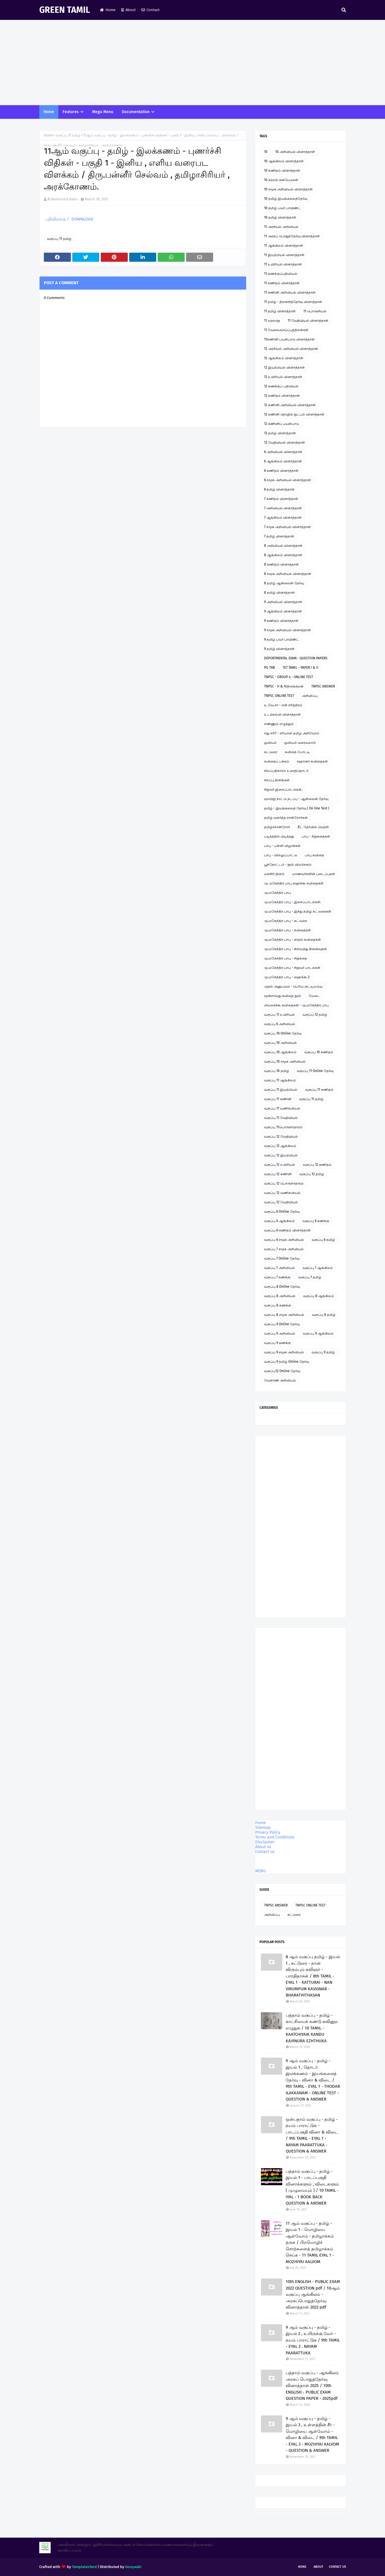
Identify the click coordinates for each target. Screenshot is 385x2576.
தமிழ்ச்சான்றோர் (277, 827)
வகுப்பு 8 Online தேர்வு (282, 1287)
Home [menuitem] (49, 111)
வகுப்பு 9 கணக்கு (277, 1343)
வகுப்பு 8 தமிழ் (323, 1315)
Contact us (265, 1851)
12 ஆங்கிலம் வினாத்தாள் (283, 358)
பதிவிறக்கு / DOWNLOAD (68, 219)
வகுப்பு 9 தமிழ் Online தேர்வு (286, 1362)
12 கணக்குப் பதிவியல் (281, 386)
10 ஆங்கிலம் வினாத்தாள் (284, 161)
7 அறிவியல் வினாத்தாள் (283, 508)
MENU (260, 1871)
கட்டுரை (270, 752)
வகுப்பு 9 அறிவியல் (279, 1333)
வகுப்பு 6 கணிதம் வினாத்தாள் (287, 1230)
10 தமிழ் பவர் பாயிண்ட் (282, 208)
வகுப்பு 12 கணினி (278, 1174)
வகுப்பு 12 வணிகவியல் (282, 1193)
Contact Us (337, 2567)
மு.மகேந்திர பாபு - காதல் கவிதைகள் (292, 940)
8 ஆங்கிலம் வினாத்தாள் (283, 555)
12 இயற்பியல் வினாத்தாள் (284, 367)
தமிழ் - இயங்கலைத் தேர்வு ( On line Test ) (296, 808)
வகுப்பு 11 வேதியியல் (281, 1118)
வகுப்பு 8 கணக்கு (277, 1305)
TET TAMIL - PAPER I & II (300, 668)
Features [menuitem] (71, 111)
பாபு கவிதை (314, 855)
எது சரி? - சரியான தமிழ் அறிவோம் (291, 733)
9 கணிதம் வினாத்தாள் (281, 621)
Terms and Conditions (275, 1837)
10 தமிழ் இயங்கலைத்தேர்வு (285, 199)
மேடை (314, 996)
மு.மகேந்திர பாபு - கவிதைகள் (287, 930)
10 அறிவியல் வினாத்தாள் (295, 152)
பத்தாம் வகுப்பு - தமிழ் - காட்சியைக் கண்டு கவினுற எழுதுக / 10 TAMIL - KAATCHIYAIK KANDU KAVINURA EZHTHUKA (312, 2028)
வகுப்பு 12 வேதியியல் (281, 1137)
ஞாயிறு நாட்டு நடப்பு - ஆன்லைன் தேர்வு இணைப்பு (296, 800)
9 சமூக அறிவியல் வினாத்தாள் (287, 630)
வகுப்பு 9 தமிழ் (323, 1352)
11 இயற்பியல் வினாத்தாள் (284, 255)
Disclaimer (265, 1842)
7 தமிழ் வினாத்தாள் (279, 536)
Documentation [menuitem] (136, 111)
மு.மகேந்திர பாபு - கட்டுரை (285, 921)
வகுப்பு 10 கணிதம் (318, 1052)
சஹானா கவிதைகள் (312, 761)
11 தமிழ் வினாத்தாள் (280, 311)
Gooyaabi (133, 2567)
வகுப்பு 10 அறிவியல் (280, 1043)
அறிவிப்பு (310, 696)
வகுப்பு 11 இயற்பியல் (280, 1090)
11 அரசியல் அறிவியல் (281, 227)
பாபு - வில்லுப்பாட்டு (280, 855)
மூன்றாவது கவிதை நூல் (282, 996)
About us (263, 1846)
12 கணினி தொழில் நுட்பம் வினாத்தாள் (294, 414)
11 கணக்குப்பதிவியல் (280, 274)
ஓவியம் (270, 743)
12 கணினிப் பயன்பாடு (281, 424)
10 (265, 152)
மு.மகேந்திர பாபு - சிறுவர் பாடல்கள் (292, 968)
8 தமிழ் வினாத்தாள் (279, 593)
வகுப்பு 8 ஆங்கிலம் (318, 1296)
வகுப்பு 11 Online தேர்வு (315, 1071)
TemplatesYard (84, 2567)
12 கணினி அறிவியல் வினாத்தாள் (290, 405)
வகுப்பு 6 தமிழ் (323, 1240)
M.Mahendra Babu (63, 199)
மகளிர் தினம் (274, 874)
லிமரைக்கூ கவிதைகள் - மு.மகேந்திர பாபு (296, 1005)
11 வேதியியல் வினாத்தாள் (308, 321)
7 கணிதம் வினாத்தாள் (281, 499)
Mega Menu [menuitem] (102, 111)
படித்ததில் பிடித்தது (279, 836)
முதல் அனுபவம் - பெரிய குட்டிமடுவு (293, 986)
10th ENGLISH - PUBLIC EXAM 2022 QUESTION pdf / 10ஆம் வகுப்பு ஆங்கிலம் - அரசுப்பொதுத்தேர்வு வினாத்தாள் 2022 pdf (313, 2294)
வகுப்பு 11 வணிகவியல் (282, 1108)
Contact (150, 10)
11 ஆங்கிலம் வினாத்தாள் (283, 246)
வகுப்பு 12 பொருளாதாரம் (284, 1183)
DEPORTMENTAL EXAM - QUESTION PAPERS (296, 658)
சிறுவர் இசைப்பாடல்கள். (283, 790)
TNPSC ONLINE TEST (279, 696)
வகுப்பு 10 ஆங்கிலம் (280, 1052)
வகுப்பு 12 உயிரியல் (279, 1165)
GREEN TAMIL (64, 10)
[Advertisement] (192, 62)
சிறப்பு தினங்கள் (277, 780)
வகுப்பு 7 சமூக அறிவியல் (284, 1249)
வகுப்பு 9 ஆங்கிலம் (318, 1333)
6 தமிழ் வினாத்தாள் (279, 489)
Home (108, 10)
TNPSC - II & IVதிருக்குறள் (284, 686)
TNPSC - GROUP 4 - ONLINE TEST (288, 677)
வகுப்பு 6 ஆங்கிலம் (279, 1221)
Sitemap (262, 1827)
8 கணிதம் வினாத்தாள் (281, 564)
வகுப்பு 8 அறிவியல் (279, 1296)
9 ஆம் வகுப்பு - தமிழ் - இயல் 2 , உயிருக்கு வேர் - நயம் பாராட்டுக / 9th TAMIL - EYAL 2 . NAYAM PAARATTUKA (313, 2340)
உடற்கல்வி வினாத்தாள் (282, 714)
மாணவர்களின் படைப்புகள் (313, 874)
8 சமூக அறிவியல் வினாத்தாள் (287, 574)
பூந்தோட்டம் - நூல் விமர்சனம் (288, 865)
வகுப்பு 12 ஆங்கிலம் (280, 1146)
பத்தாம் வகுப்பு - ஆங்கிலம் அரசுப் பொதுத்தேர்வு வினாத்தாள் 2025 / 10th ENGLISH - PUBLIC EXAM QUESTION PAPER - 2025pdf (312, 2385)
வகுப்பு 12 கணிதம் (317, 1165)
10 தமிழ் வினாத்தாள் (280, 217)
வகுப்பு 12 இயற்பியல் (281, 1155)
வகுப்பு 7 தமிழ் (309, 1277)
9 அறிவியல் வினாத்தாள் (283, 602)
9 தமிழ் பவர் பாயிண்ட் (281, 639)
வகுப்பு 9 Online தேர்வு (282, 1324)
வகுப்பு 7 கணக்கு (277, 1277)
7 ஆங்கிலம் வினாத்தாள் (283, 518)
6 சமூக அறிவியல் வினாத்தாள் (287, 480)
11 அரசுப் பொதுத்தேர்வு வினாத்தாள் (292, 236)
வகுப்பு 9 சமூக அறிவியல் (284, 1352)
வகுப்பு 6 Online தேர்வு (282, 1212)
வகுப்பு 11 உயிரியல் (279, 1015)
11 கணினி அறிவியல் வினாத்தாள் (290, 292)
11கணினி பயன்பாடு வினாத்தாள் (289, 339)
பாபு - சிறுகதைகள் (316, 836)
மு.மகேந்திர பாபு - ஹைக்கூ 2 (287, 977)
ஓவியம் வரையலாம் (300, 743)
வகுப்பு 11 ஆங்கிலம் (280, 1080)
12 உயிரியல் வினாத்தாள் (283, 377)
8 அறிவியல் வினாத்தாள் (283, 546)
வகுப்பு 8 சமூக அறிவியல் (284, 1315)
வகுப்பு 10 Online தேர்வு (282, 1033)
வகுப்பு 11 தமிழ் (68, 135)
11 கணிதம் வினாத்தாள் (282, 283)
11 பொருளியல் (314, 311)
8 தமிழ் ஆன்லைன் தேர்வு (284, 583)
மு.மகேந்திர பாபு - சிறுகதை (285, 958)
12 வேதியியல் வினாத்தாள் (284, 442)
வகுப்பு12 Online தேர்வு (282, 1371)
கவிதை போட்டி (297, 752)
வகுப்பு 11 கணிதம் (319, 1090)
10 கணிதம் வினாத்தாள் (282, 171)
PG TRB (269, 668)
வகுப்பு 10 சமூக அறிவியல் (285, 1061)
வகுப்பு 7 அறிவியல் (279, 1268)
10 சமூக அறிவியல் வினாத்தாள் (288, 189)
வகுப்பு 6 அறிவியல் (279, 1024)
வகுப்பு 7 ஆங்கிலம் (317, 1268)
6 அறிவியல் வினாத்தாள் (283, 452)
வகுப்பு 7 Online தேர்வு (281, 1258)
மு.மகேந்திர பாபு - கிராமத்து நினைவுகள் (295, 949)
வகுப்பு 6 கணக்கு (315, 1221)
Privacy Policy (267, 1832)
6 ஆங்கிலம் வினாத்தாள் (283, 461)
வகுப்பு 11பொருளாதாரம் (283, 1127)
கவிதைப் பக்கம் (276, 761)
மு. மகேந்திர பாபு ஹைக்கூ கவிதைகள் (294, 883)
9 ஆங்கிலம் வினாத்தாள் (283, 611)
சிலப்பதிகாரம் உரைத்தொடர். (286, 771)
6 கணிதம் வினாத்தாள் (281, 471)
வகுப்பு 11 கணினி (277, 1099)
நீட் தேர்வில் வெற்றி (313, 827)
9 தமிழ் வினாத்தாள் (279, 649)
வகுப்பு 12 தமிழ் (314, 1015)
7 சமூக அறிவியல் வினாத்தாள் (287, 527)
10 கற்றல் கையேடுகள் (281, 180)
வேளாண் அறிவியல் (280, 1380)
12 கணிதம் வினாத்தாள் (282, 396)
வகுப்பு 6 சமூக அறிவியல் (284, 1240)
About (128, 10)
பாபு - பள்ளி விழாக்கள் (282, 846)
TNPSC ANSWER (323, 686)
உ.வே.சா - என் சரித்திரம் (283, 705)
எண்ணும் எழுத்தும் (279, 724)
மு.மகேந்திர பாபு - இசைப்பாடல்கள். (292, 902)
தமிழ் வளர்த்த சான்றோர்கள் (286, 818)
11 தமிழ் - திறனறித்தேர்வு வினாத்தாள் (293, 302)
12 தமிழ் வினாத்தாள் (280, 433)
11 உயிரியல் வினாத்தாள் (283, 264)
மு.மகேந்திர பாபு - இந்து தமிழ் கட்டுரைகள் (297, 911)
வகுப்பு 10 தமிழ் (276, 1071)
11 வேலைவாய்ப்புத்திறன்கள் (286, 330)
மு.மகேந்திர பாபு (277, 893)
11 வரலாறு (272, 321)
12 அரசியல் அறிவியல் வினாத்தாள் (291, 349)
